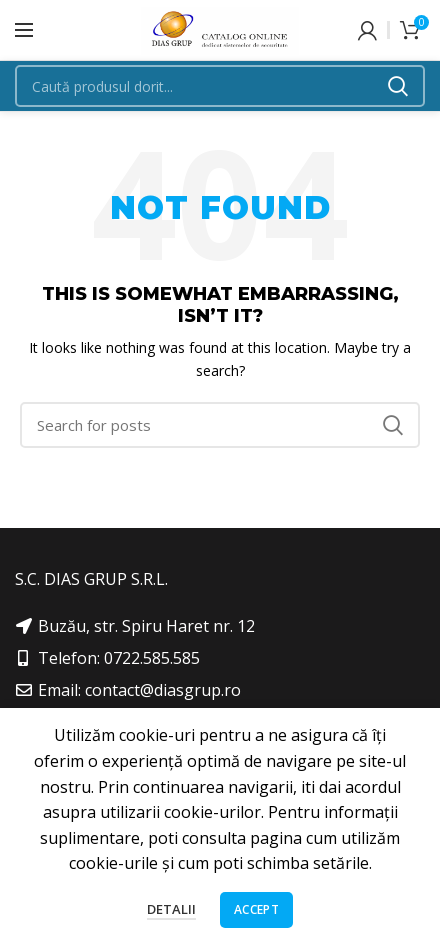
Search (398, 86)
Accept (256, 909)
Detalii (171, 909)
